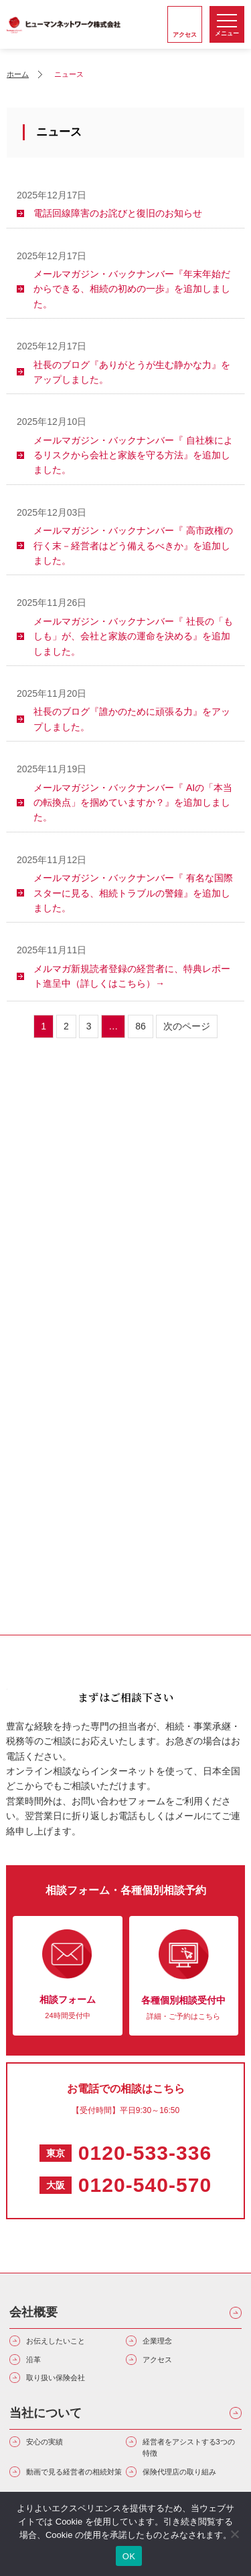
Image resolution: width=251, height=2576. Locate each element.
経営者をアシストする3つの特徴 (189, 2448)
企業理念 (157, 2341)
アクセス (157, 2360)
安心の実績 (44, 2442)
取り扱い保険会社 (55, 2378)
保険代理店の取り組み (179, 2472)
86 (140, 1026)
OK (128, 2556)
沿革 (33, 2360)
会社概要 (33, 2312)
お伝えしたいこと (55, 2341)
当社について (45, 2413)
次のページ (186, 1026)
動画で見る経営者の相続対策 (74, 2472)
